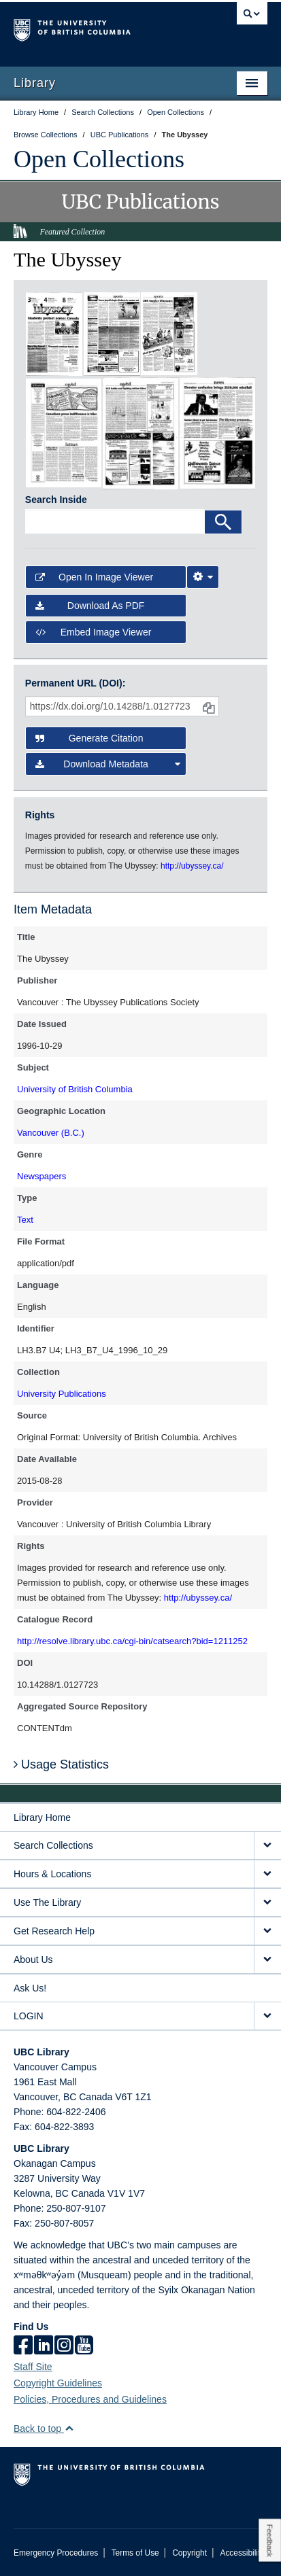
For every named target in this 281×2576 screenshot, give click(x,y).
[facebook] (23, 2346)
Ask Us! (30, 1988)
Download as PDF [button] (90, 605)
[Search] (223, 522)
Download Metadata (107, 764)
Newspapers (41, 1176)
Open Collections (99, 159)
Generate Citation (89, 738)
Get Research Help (54, 1931)
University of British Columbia (75, 1089)
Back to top (44, 2428)
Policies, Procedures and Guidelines (90, 2399)
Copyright (189, 2553)
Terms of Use (135, 2553)
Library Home (42, 1817)
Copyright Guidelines (58, 2383)
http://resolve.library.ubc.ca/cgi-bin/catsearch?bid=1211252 (132, 1641)
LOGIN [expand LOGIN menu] (29, 2016)
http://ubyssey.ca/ (198, 1597)
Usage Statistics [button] (61, 1764)
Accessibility (242, 2553)
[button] (69, 2428)
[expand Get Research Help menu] (267, 1931)
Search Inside (56, 499)
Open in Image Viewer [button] (94, 577)
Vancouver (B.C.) (50, 1133)
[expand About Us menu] (267, 1960)
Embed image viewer (93, 632)
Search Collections (53, 1845)
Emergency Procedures (56, 2553)
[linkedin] (43, 2346)
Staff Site (33, 2366)
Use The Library (47, 1902)
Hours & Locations (52, 1873)
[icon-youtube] (84, 2346)
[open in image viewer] (54, 333)
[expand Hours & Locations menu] (267, 1874)
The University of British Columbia (102, 28)
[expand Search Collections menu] (267, 1846)
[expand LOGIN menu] (267, 2016)
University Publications (61, 1394)
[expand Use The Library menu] (267, 1903)
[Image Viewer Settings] (202, 577)
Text (25, 1220)
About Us (33, 1959)
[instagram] (63, 2346)
